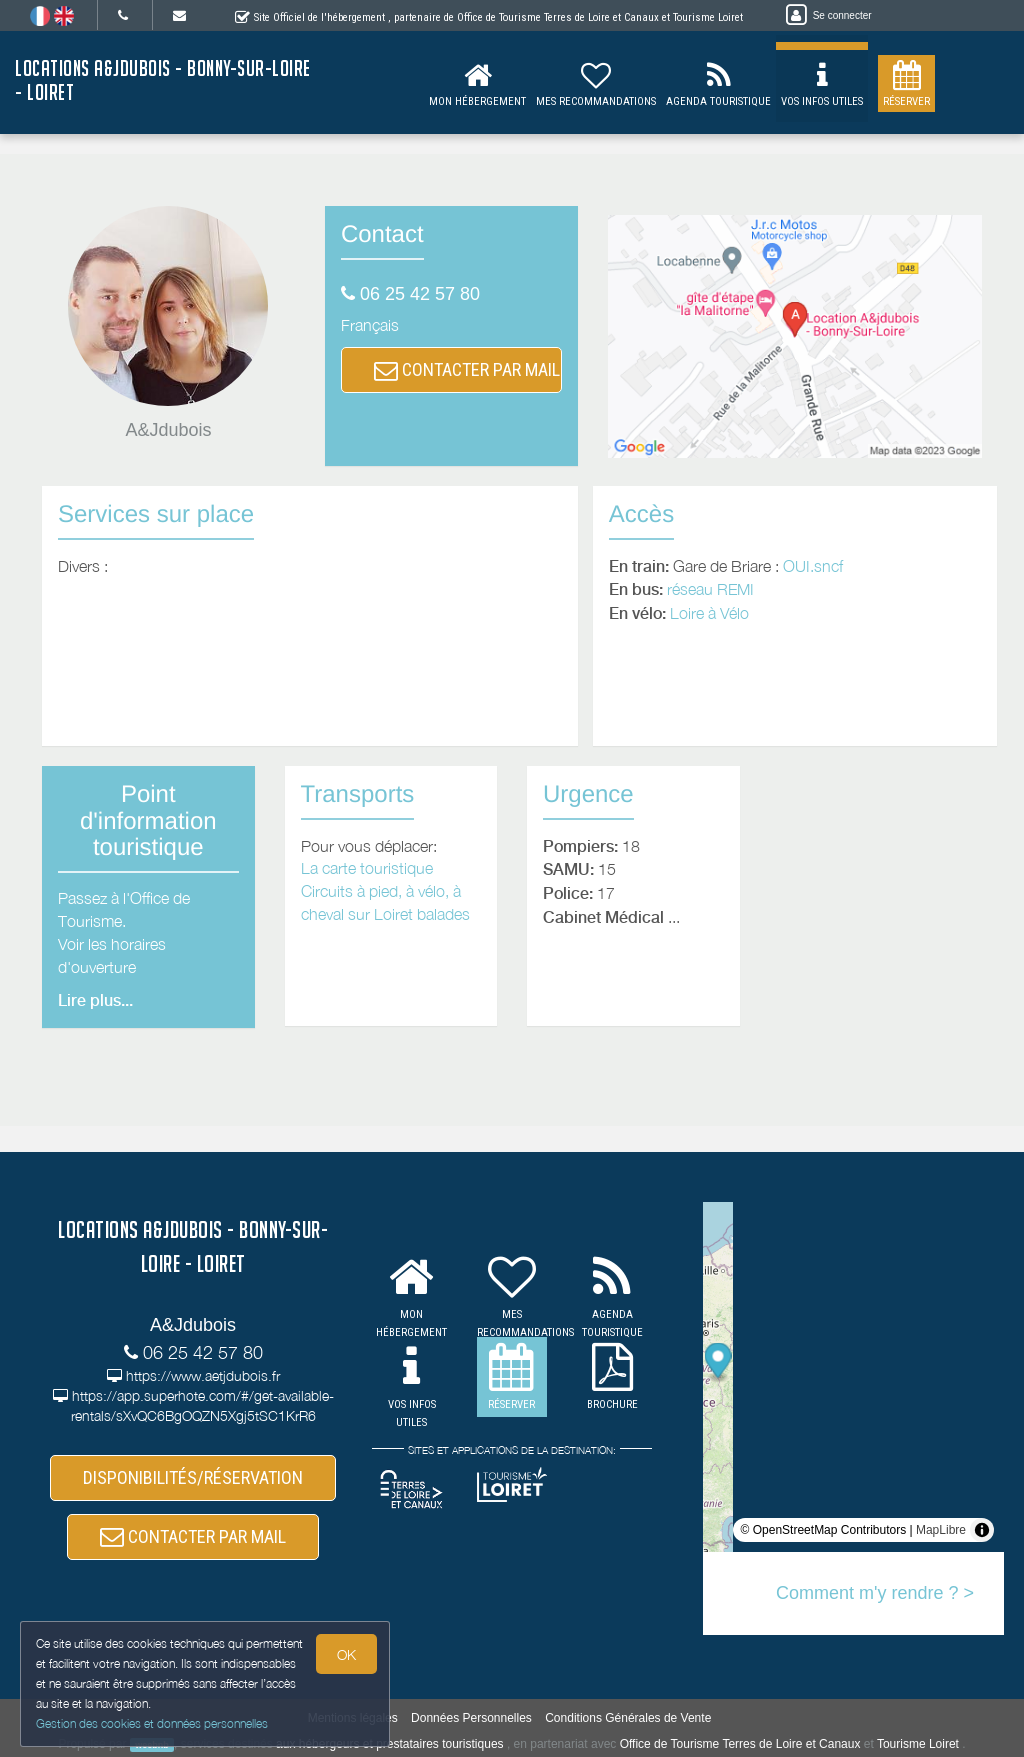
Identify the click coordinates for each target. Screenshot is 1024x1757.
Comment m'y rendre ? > (875, 1593)
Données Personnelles (471, 1718)
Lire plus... (95, 1000)
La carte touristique (367, 868)
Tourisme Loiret (918, 1744)
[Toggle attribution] (982, 1530)
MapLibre (941, 1530)
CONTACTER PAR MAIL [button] (467, 369)
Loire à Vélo (709, 613)
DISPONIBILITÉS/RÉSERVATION (193, 1477)
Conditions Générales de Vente (628, 1718)
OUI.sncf (813, 566)
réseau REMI (710, 589)
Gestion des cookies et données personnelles (152, 1723)
